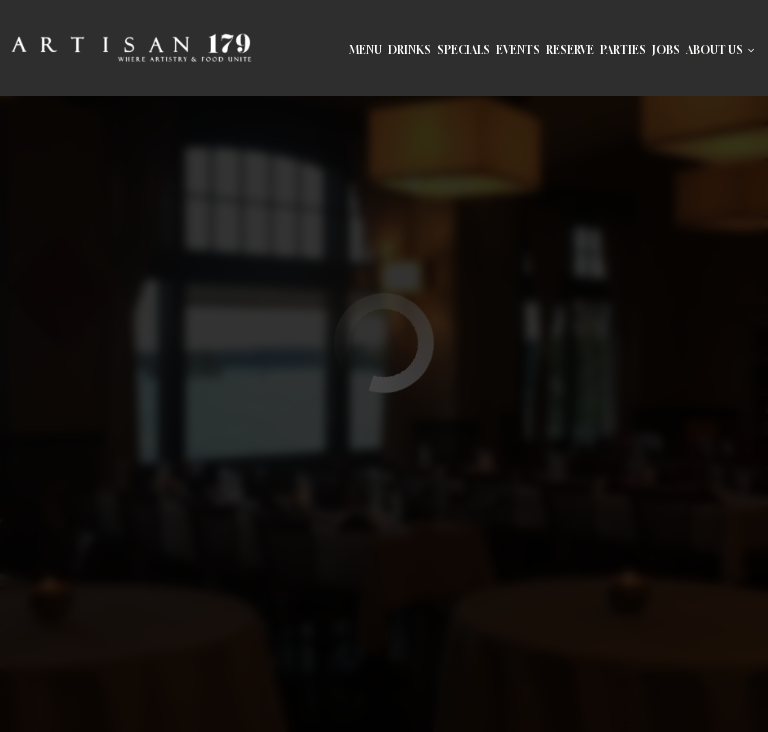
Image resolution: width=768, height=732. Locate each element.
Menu (365, 50)
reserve (570, 50)
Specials (463, 50)
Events (518, 50)
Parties (623, 50)
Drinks (409, 50)
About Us (720, 50)
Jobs (666, 50)
